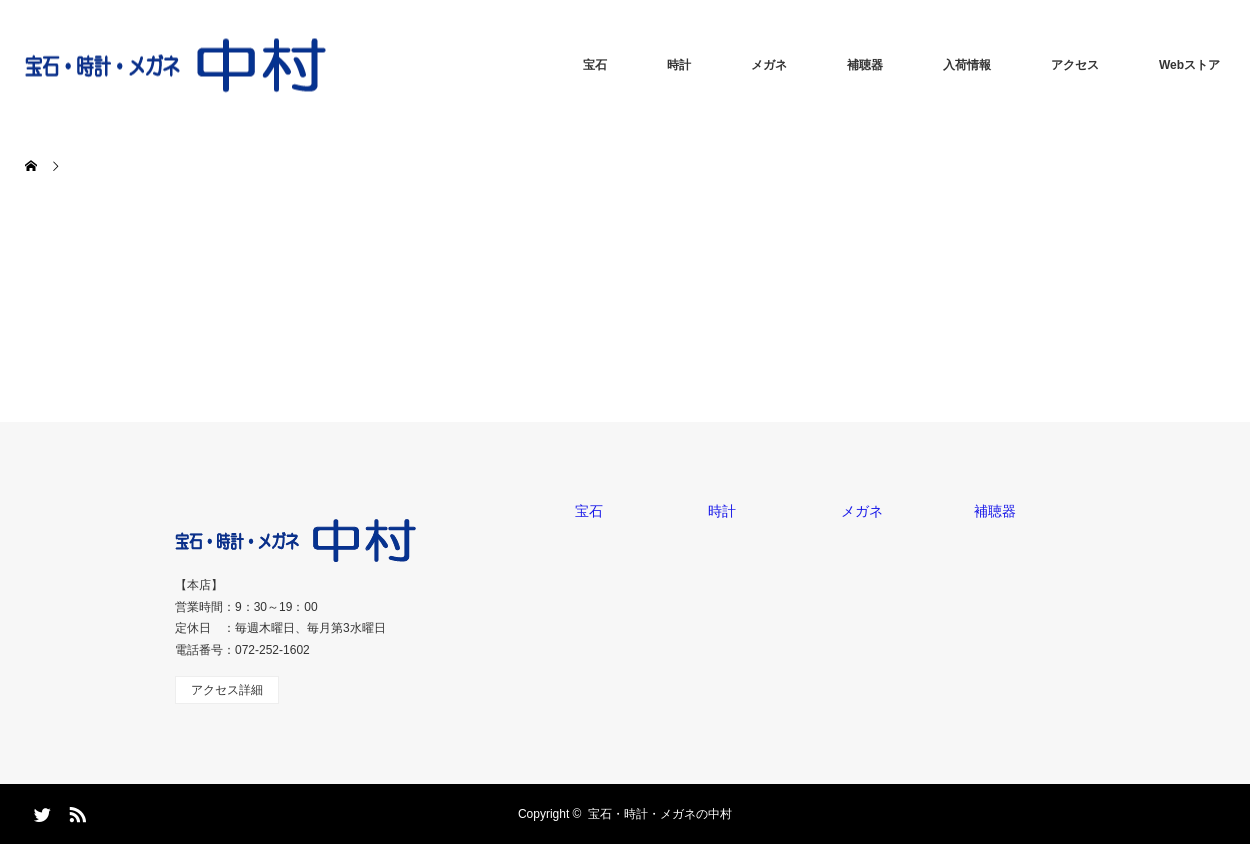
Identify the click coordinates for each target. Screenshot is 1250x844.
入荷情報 (967, 65)
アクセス (1075, 65)
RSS (75, 811)
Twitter (40, 811)
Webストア (1189, 65)
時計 (679, 65)
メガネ (769, 65)
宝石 (595, 65)
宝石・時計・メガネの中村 (660, 814)
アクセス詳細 (227, 690)
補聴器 (865, 65)
